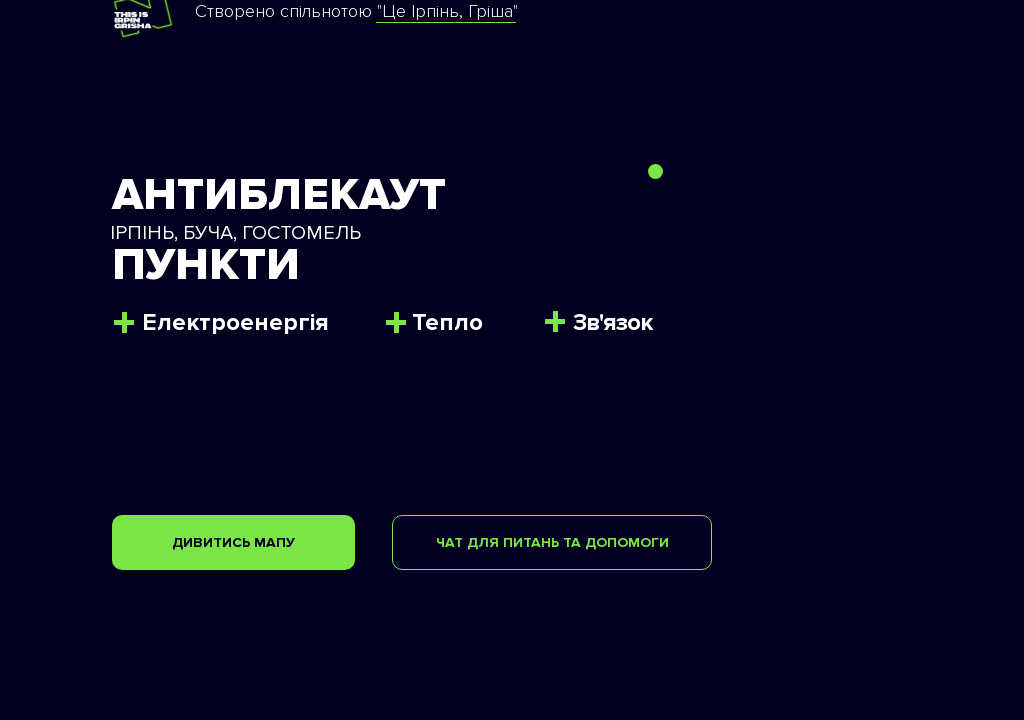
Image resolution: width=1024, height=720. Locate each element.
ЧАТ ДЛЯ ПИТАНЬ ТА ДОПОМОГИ (552, 542)
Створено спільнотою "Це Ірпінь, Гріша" (356, 11)
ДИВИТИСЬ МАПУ (233, 542)
